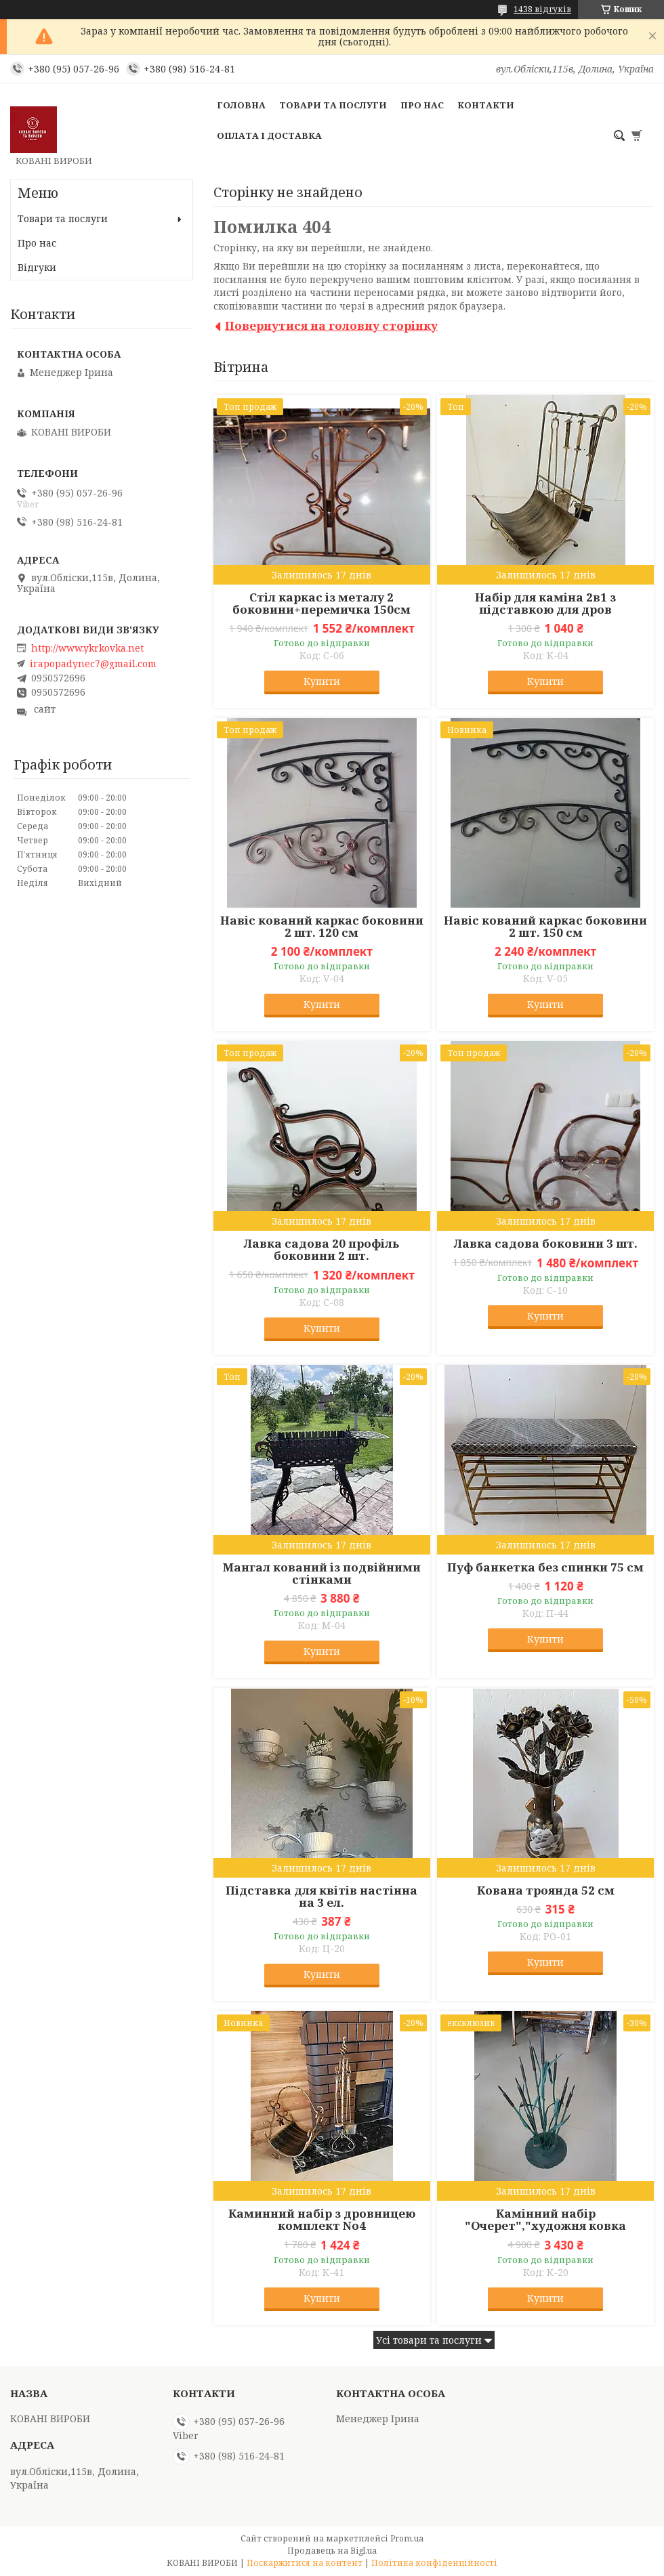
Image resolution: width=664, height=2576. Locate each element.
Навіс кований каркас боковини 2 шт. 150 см (545, 926)
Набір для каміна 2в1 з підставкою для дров (545, 603)
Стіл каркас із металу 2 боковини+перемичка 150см (321, 603)
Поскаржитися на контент (304, 2563)
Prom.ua (406, 2538)
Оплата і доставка (269, 135)
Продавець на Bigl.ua (332, 2550)
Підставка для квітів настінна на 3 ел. (321, 1896)
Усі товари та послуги (429, 2340)
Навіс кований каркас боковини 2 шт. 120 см (321, 926)
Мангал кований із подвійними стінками (322, 1573)
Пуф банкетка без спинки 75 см (545, 1567)
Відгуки (37, 267)
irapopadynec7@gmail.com (93, 663)
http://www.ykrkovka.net (87, 648)
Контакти (485, 105)
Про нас (422, 105)
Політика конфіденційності (434, 2563)
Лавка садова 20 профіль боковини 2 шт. (321, 1250)
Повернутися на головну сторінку (331, 325)
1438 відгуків (542, 9)
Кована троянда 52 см (546, 1890)
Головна (241, 105)
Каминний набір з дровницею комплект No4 (321, 2220)
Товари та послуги (333, 105)
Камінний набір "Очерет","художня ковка (545, 2220)
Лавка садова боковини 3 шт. (546, 1244)
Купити (322, 681)
